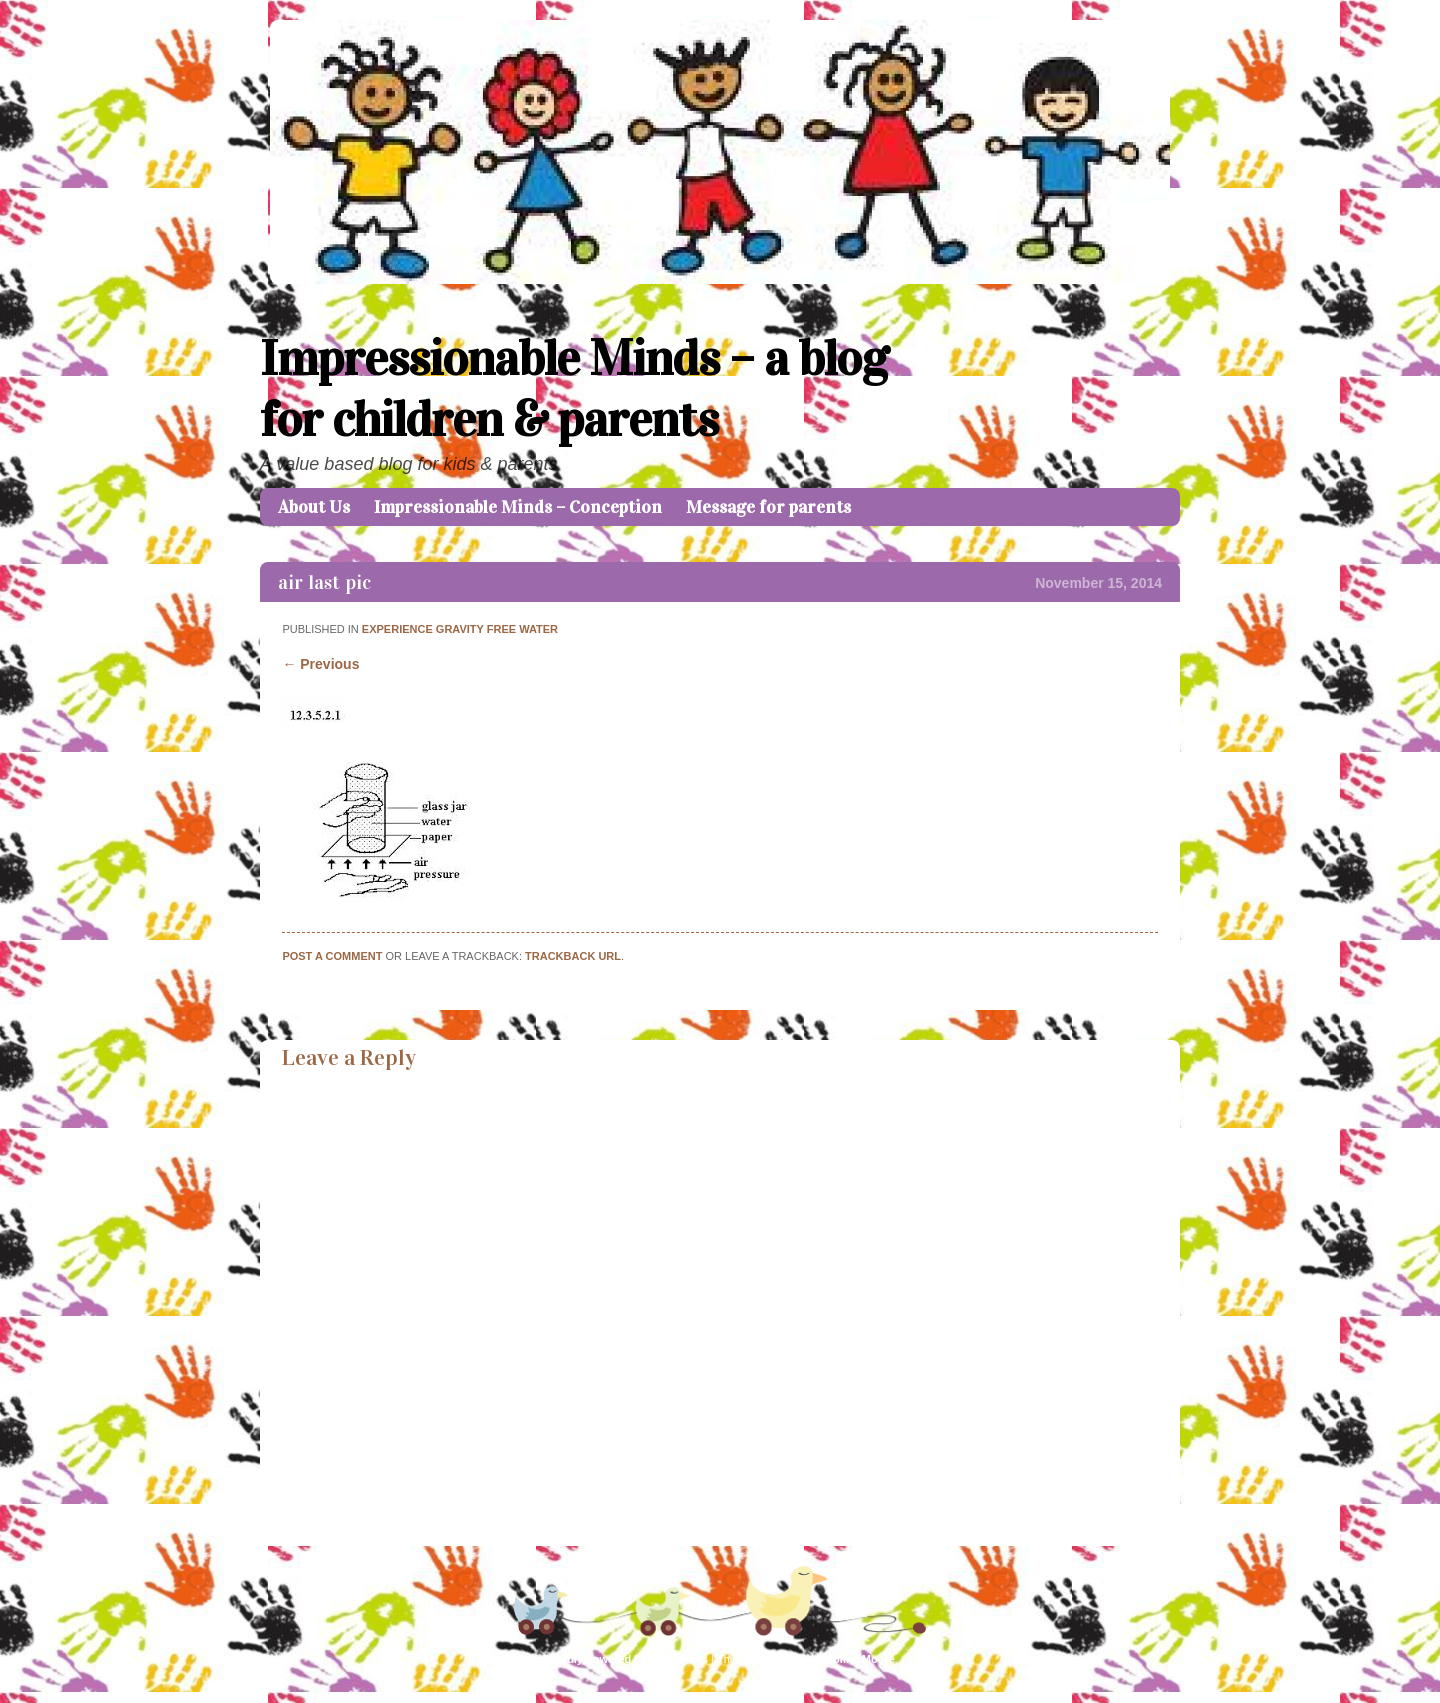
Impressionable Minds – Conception (518, 507)
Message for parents (768, 507)
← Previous (320, 664)
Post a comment (332, 956)
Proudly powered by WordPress (625, 1659)
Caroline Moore (855, 1659)
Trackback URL (573, 956)
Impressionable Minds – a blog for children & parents (574, 389)
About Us (314, 507)
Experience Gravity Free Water (460, 629)
